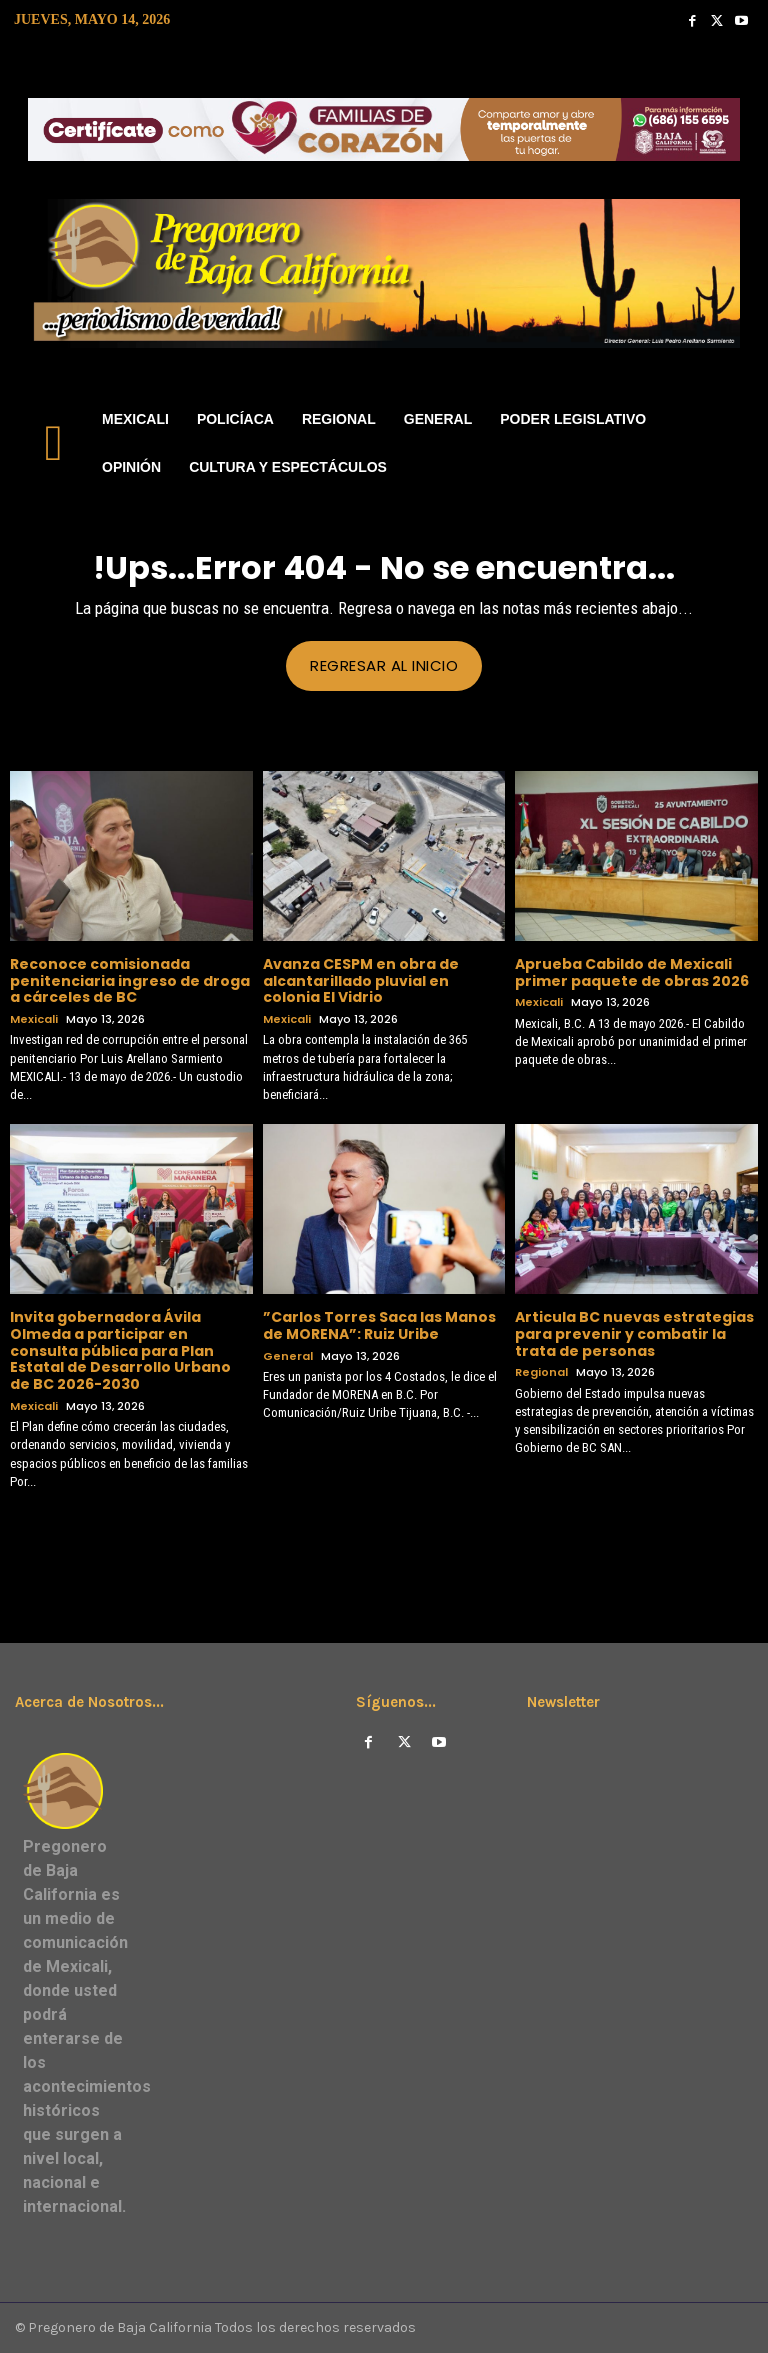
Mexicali (34, 1019)
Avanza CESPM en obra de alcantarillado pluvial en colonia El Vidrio (361, 980)
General (288, 1355)
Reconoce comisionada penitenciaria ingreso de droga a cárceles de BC (130, 980)
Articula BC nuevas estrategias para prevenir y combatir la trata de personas (634, 1333)
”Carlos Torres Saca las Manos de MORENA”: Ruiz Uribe (379, 1324)
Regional (541, 1372)
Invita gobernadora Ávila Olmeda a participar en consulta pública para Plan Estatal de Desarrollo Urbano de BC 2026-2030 (120, 1349)
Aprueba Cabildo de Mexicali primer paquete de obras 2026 (632, 971)
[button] (734, 443)
